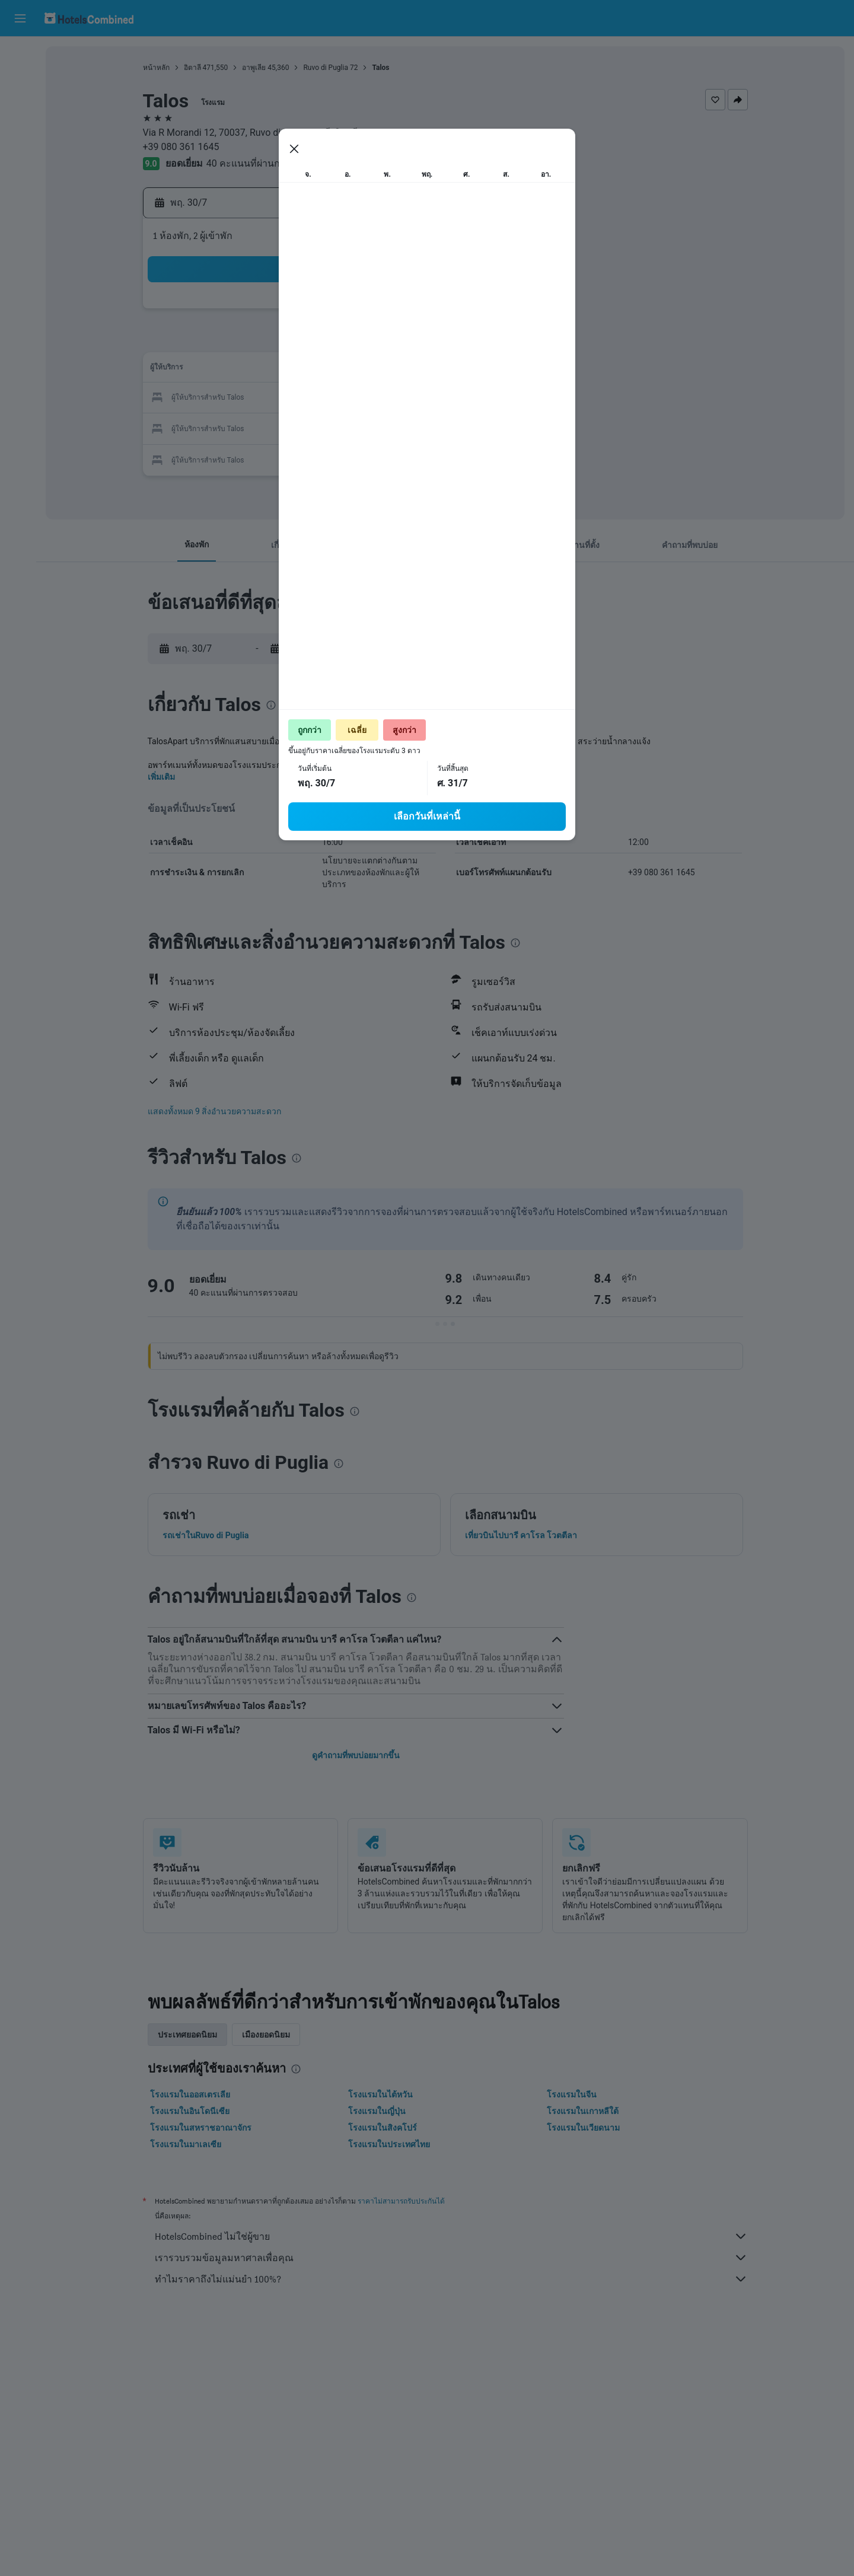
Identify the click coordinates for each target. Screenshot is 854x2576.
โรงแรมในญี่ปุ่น (379, 2111)
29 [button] (293, 426)
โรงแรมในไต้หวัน (382, 2094)
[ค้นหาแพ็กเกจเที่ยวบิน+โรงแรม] (20, 129)
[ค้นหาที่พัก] (20, 79)
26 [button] (407, 398)
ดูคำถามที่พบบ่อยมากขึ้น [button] (358, 1755)
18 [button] (379, 369)
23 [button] (322, 398)
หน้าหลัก (158, 67)
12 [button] (407, 341)
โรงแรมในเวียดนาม (585, 2127)
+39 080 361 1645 (183, 146)
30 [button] (322, 426)
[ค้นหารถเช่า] (20, 104)
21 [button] (265, 398)
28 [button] (265, 426)
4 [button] (378, 312)
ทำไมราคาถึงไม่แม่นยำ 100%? (453, 2279)
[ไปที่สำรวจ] (20, 154)
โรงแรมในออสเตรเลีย (192, 2094)
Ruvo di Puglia (327, 67)
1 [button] (293, 312)
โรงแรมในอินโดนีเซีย (192, 2111)
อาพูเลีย (256, 67)
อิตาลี (194, 67)
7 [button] (264, 341)
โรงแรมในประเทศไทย (391, 2144)
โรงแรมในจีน (574, 2094)
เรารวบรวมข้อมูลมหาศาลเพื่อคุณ (453, 2257)
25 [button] (379, 398)
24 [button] (350, 398)
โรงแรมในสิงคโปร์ (384, 2127)
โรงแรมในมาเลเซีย (188, 2144)
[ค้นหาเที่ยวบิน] (20, 54)
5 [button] (407, 312)
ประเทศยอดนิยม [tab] (189, 2034)
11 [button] (379, 341)
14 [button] (265, 369)
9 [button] (321, 341)
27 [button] (236, 426)
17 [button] (350, 369)
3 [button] (350, 312)
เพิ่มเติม (163, 777)
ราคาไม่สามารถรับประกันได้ (403, 2200)
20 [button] (236, 398)
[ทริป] (20, 188)
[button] (20, 18)
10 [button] (350, 341)
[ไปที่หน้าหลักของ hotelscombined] (89, 18)
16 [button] (322, 369)
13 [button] (236, 369)
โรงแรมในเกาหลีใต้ (585, 2111)
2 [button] (321, 312)
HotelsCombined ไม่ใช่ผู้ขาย (453, 2236)
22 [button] (293, 398)
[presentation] (520, 192)
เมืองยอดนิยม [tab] (268, 2034)
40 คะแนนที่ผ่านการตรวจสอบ (271, 163)
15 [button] (293, 369)
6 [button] (236, 341)
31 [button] (350, 426)
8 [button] (293, 341)
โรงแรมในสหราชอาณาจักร (203, 2127)
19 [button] (407, 369)
